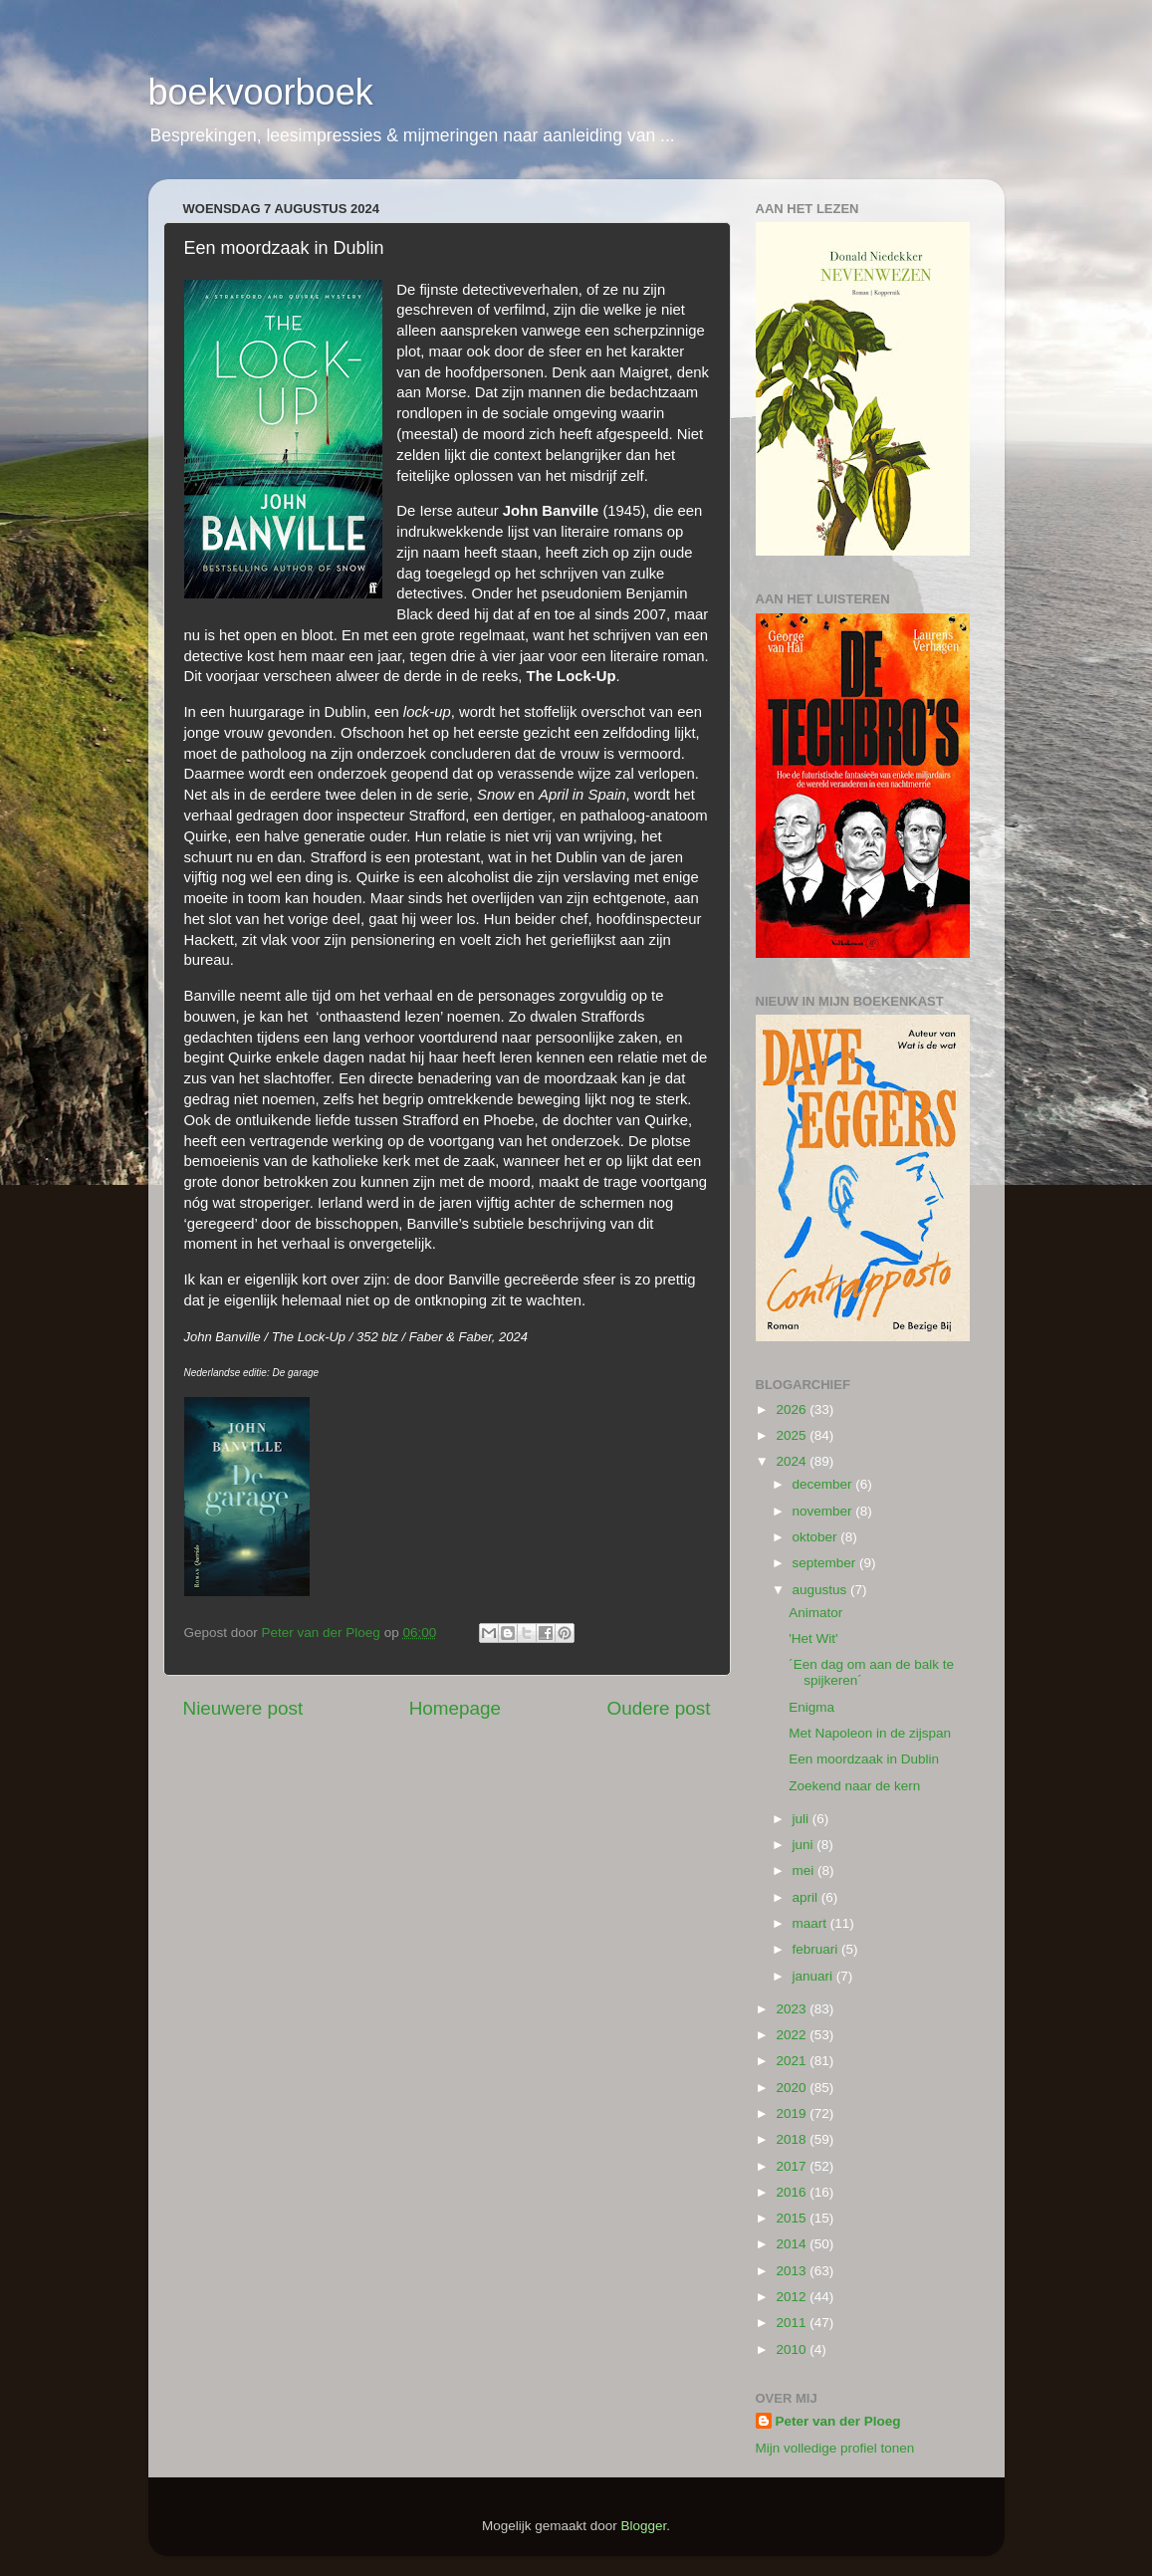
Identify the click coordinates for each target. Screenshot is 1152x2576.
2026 (792, 1409)
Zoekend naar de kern (854, 1785)
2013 (792, 2270)
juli (802, 1818)
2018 (792, 2139)
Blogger (644, 2525)
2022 (792, 2034)
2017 (792, 2166)
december (824, 1484)
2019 (792, 2113)
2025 (792, 1435)
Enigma (811, 1707)
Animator (815, 1612)
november (824, 1511)
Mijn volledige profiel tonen (835, 2448)
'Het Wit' (813, 1638)
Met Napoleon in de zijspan (870, 1733)
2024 (792, 1461)
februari (817, 1949)
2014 (792, 2243)
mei (805, 1870)
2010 (792, 2349)
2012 (792, 2296)
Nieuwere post (243, 1708)
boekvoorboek (260, 92)
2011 (792, 2322)
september (826, 1562)
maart (811, 1923)
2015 (792, 2218)
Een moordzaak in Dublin (864, 1759)
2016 (792, 2192)
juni (805, 1844)
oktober (817, 1536)
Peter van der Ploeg (838, 2421)
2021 (792, 2060)
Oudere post (659, 1708)
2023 (792, 2008)
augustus (822, 1589)
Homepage (455, 1708)
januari (814, 1976)
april (807, 1897)
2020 (792, 2087)
